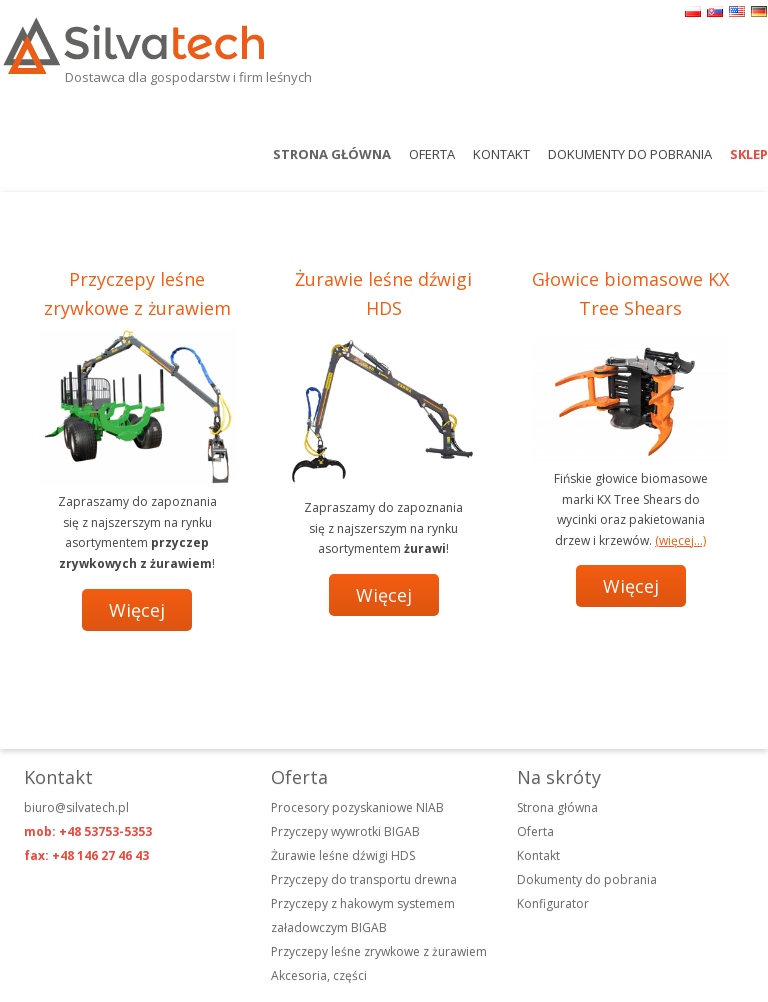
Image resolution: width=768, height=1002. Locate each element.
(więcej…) (680, 540)
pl (693, 11)
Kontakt (501, 154)
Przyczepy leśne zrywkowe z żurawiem (379, 951)
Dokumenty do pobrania (630, 154)
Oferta (432, 154)
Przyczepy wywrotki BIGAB (345, 831)
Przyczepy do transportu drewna (364, 879)
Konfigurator (553, 903)
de (759, 11)
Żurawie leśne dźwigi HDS (343, 855)
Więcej (137, 610)
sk (715, 11)
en (737, 11)
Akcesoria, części (319, 975)
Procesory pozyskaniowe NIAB (357, 807)
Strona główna (332, 154)
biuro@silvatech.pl (76, 807)
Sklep (749, 154)
